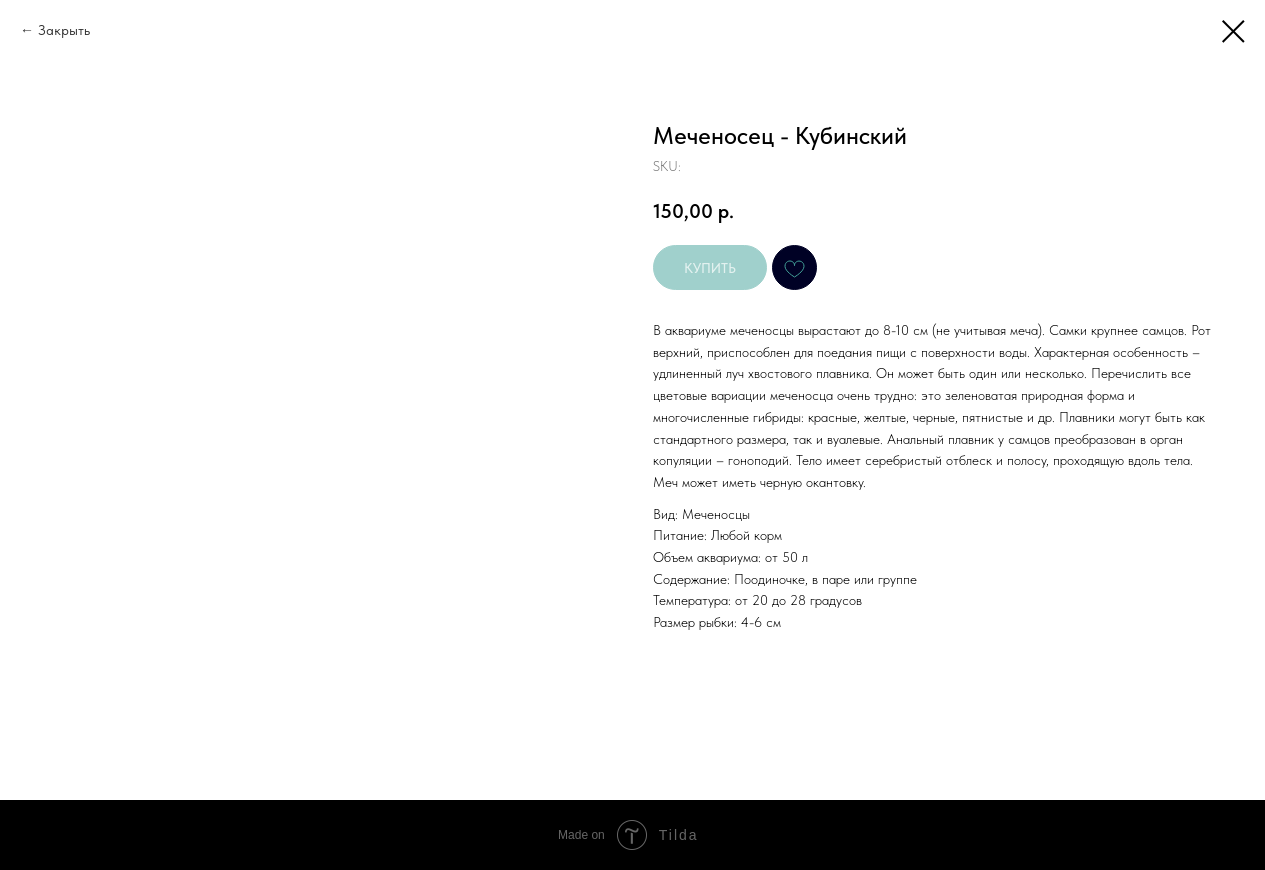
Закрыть (64, 30)
